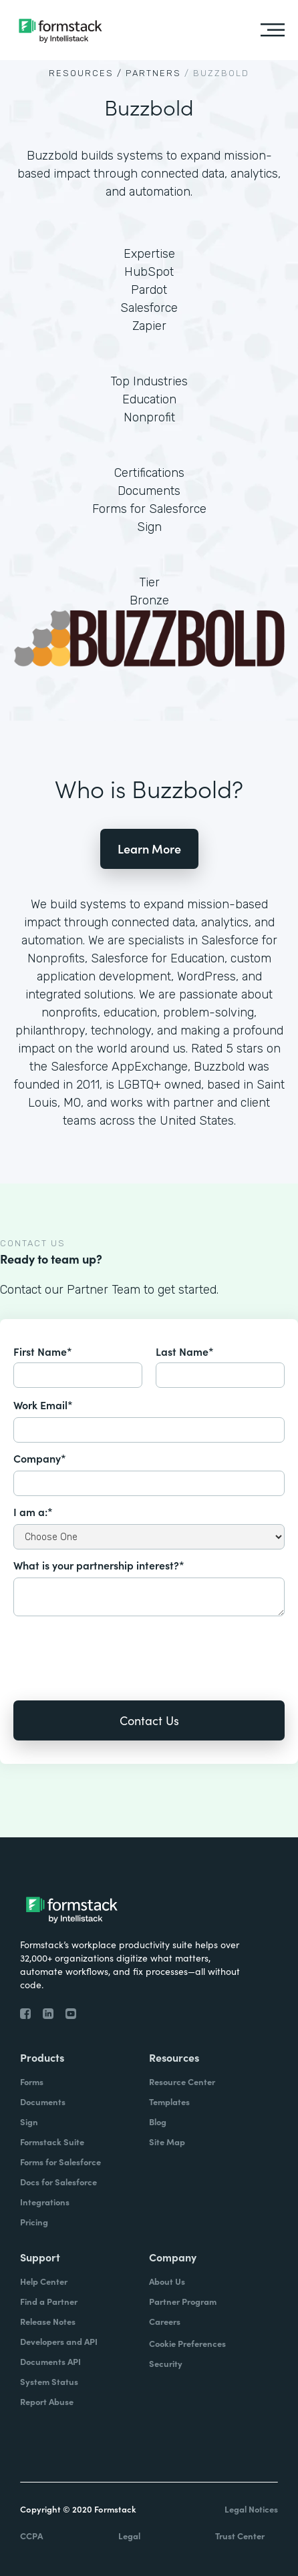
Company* (39, 1458)
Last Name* (185, 1351)
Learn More (149, 848)
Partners (153, 73)
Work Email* (43, 1404)
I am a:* (33, 1511)
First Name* (42, 1351)
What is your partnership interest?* (98, 1564)
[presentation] (114, 1649)
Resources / (85, 73)
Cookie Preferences (187, 2343)
